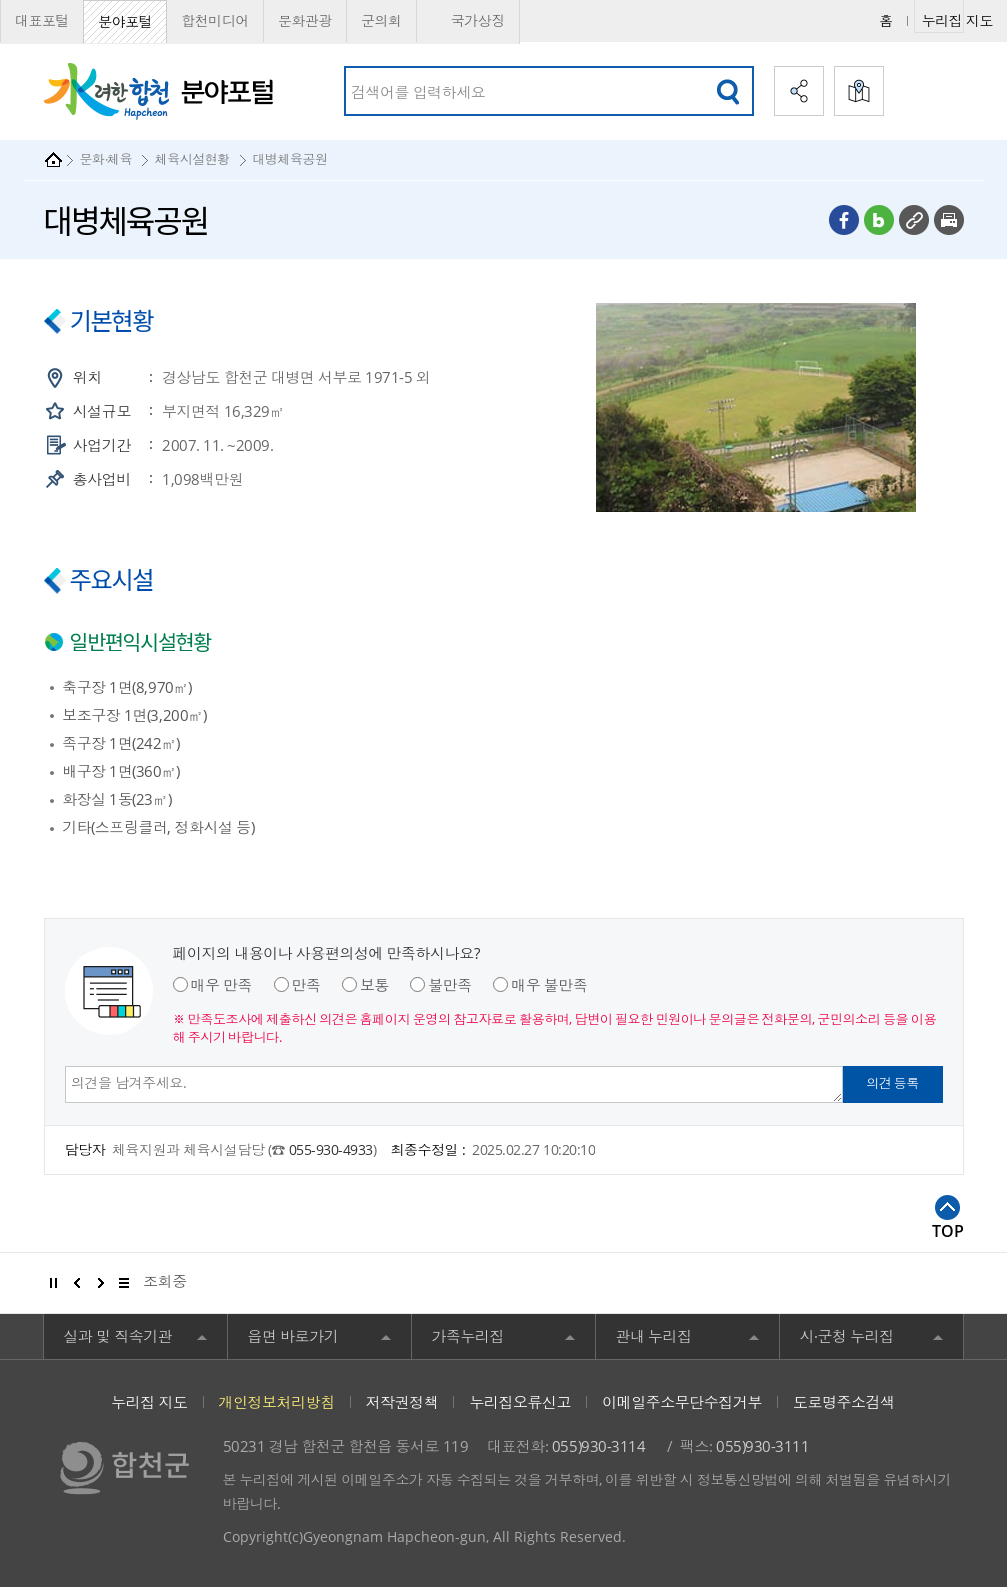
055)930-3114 (598, 1446)
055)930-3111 (762, 1446)
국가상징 (468, 21)
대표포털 (42, 20)
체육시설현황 (192, 159)
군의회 (381, 20)
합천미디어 (215, 20)
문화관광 (305, 20)
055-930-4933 (331, 1149)
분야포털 (125, 21)
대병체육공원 (289, 159)
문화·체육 (106, 159)
